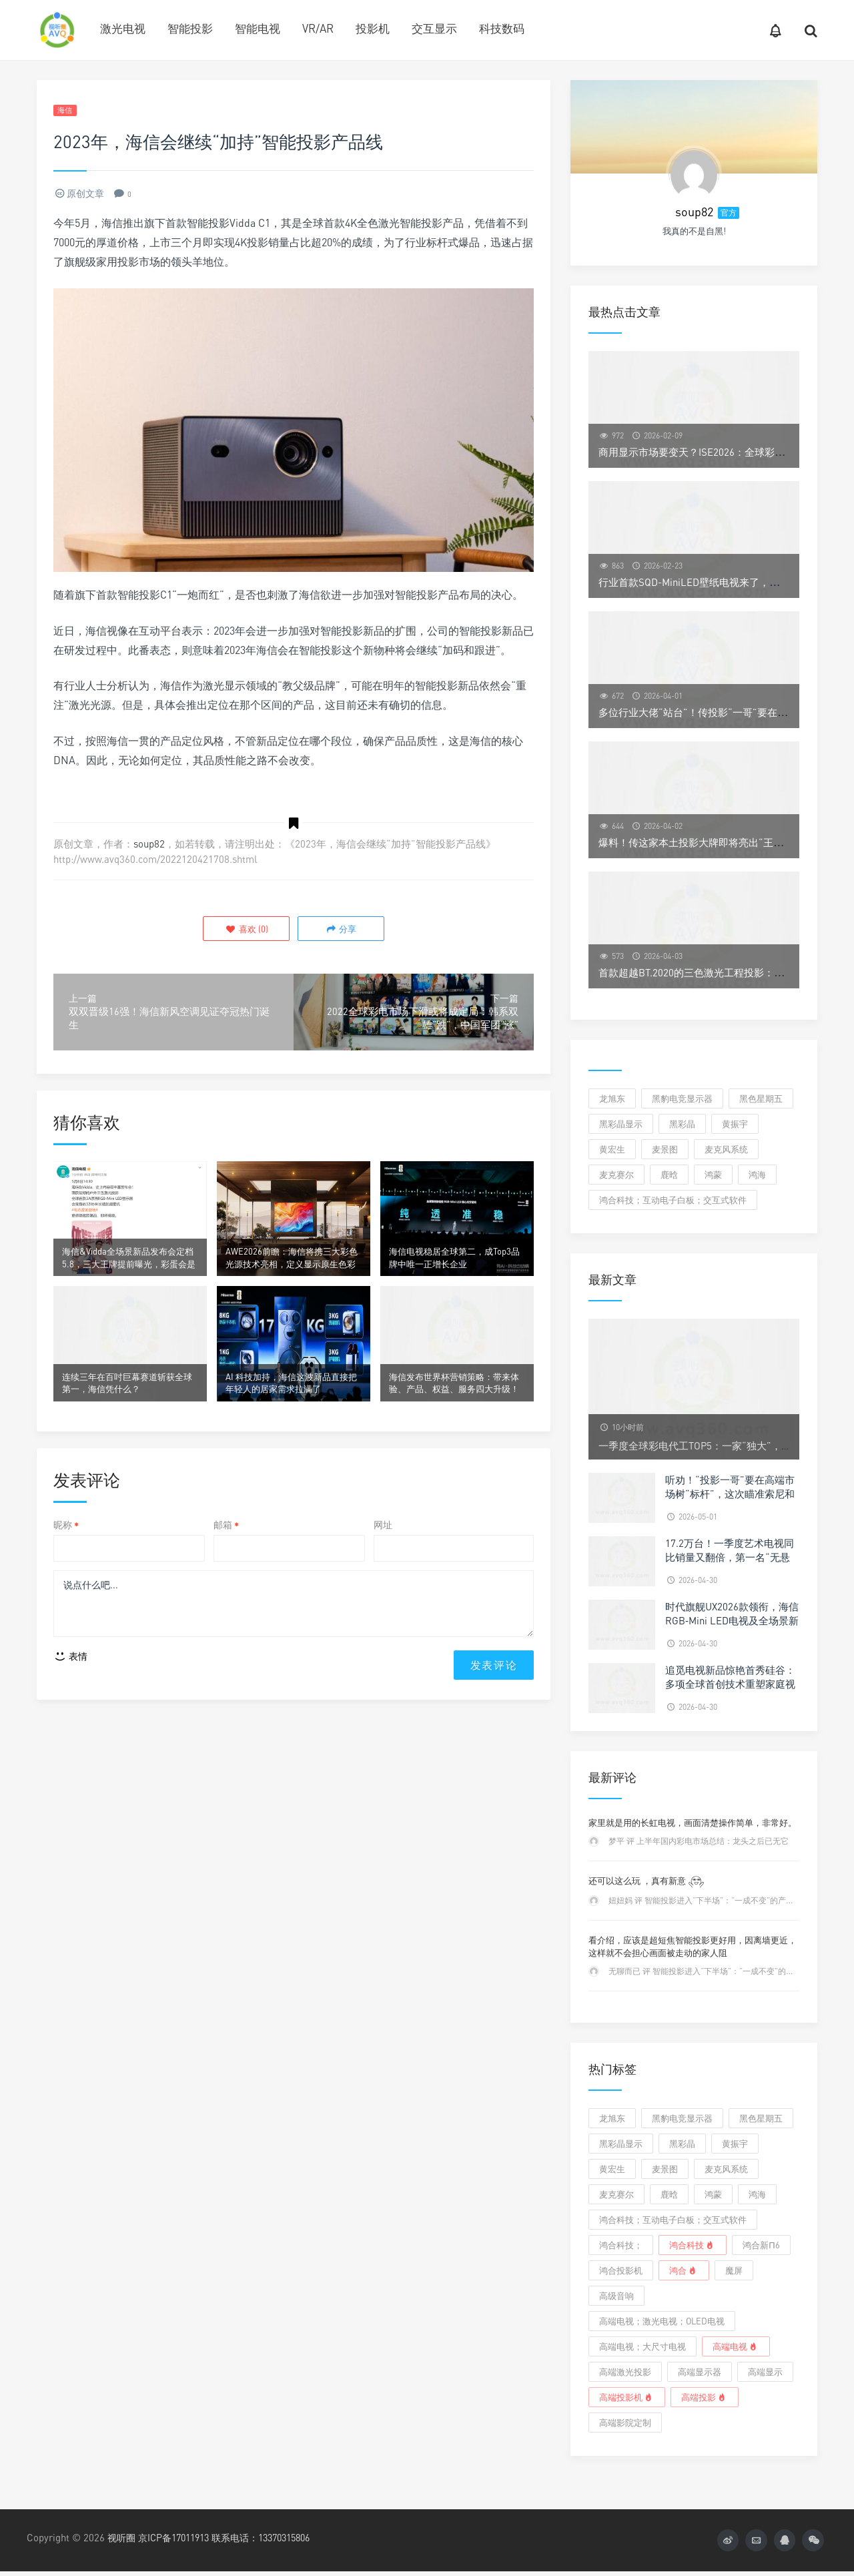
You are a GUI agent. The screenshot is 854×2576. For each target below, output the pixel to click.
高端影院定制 (625, 2422)
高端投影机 (627, 2397)
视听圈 (122, 2537)
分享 (339, 930)
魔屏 (734, 2270)
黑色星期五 (761, 1098)
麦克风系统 (726, 1149)
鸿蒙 (713, 1174)
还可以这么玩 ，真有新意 (646, 1880)
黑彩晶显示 (621, 1123)
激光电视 (122, 28)
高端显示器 (699, 2371)
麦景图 (665, 1149)
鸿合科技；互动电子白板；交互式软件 (673, 1200)
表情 (70, 1688)
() (248, 930)
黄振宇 (735, 1123)
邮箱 (226, 1552)
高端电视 (736, 2346)
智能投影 (190, 28)
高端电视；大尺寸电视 (642, 2346)
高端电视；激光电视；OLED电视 (662, 2321)
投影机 (373, 28)
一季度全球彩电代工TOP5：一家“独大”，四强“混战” (714, 1445)
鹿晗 (669, 1174)
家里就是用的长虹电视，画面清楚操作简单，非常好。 (692, 1822)
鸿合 (684, 2270)
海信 (68, 111)
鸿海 (757, 1174)
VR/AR (318, 28)
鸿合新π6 (761, 2245)
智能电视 (257, 28)
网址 (383, 1552)
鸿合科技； (621, 2245)
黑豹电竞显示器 (682, 1098)
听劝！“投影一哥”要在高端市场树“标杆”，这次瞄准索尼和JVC (730, 1494)
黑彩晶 (682, 1123)
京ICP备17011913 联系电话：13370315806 (235, 2537)
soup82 (149, 846)
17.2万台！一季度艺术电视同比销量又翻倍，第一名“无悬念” (729, 1557)
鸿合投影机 (621, 2270)
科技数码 (501, 28)
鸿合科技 (692, 2245)
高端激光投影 (625, 2371)
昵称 (66, 1552)
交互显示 (434, 28)
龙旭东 (612, 1098)
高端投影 (704, 2397)
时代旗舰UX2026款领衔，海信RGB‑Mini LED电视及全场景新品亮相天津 (732, 1620)
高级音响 (616, 2295)
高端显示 (765, 2371)
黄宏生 (612, 1149)
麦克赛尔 (616, 1174)
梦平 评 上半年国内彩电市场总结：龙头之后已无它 (698, 1841)
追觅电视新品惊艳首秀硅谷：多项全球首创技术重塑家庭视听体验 (730, 1684)
